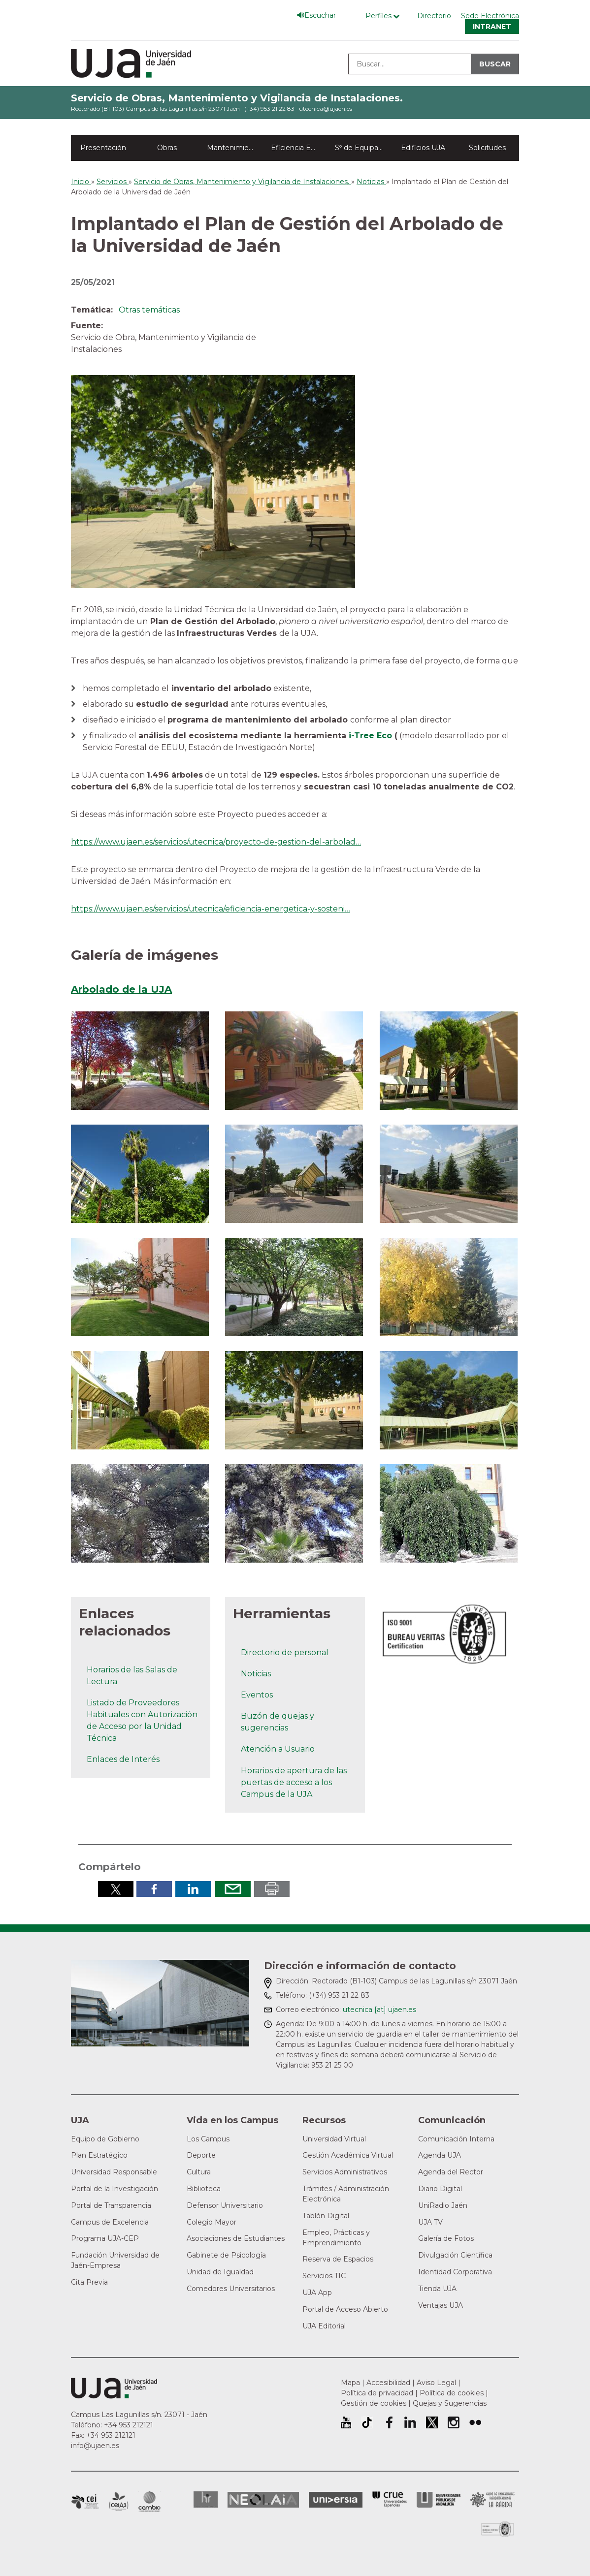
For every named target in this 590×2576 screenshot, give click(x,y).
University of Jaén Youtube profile (346, 2422)
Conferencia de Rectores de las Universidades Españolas (389, 2499)
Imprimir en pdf (272, 1889)
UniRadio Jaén (442, 2205)
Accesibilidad (388, 2382)
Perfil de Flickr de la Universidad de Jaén (475, 2422)
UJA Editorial (324, 2326)
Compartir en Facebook (154, 1889)
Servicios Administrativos (344, 2172)
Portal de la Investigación (114, 2188)
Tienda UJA (437, 2288)
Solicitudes (487, 147)
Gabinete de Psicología (226, 2255)
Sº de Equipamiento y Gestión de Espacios (363, 147)
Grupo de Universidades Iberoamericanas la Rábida (492, 2500)
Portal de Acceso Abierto (345, 2309)
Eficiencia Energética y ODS (299, 147)
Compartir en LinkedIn (193, 1889)
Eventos (257, 1694)
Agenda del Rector (450, 2172)
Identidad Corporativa (455, 2271)
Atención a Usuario (278, 1749)
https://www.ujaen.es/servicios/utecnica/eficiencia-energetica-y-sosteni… (210, 908)
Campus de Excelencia (110, 2222)
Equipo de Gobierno (105, 2139)
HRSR (206, 2499)
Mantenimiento (234, 147)
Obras (167, 147)
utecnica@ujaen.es (325, 108)
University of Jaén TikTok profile (367, 2422)
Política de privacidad (377, 2392)
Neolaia (263, 2500)
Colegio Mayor (211, 2222)
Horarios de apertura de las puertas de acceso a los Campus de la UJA (294, 1782)
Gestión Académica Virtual (347, 2155)
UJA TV (430, 2222)
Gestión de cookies (373, 2403)
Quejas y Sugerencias (450, 2403)
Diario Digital (440, 2188)
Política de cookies (452, 2392)
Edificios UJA (423, 147)
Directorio (434, 15)
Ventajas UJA (440, 2305)
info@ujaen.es (95, 2445)
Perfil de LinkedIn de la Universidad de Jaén (410, 2422)
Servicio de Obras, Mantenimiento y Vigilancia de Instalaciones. (237, 98)
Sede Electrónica (490, 15)
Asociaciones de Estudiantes (236, 2238)
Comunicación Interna (456, 2139)
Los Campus (208, 2139)
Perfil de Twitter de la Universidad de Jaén (432, 2422)
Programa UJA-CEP (105, 2238)
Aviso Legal (436, 2382)
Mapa (350, 2382)
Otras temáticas (149, 309)
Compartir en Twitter (115, 1889)
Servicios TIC (324, 2275)
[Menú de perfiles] (384, 16)
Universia (335, 2500)
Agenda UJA (439, 2155)
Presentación (103, 147)
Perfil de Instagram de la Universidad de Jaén (453, 2422)
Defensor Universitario (225, 2205)
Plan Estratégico (99, 2155)
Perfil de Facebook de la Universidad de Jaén (388, 2422)
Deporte (201, 2155)
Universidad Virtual (334, 2139)
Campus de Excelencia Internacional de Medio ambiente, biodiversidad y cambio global (149, 2501)
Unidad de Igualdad (220, 2271)
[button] (140, 1060)
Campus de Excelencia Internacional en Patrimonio (85, 2501)
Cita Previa (89, 2282)
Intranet (492, 26)
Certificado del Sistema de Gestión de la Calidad (498, 2528)
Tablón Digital (325, 2215)
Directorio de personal (284, 1652)
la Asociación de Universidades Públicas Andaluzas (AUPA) (438, 2500)
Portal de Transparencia (111, 2205)
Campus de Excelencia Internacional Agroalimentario (119, 2501)
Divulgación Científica (455, 2255)
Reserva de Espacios (337, 2259)
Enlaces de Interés (123, 1759)
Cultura (199, 2172)
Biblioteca (204, 2188)
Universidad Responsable (114, 2172)
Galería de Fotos (446, 2238)
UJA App (317, 2292)
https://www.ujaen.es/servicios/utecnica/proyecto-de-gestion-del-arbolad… (216, 842)
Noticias (256, 1673)
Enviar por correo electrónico (233, 1889)
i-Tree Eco (370, 735)
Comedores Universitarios (231, 2288)
